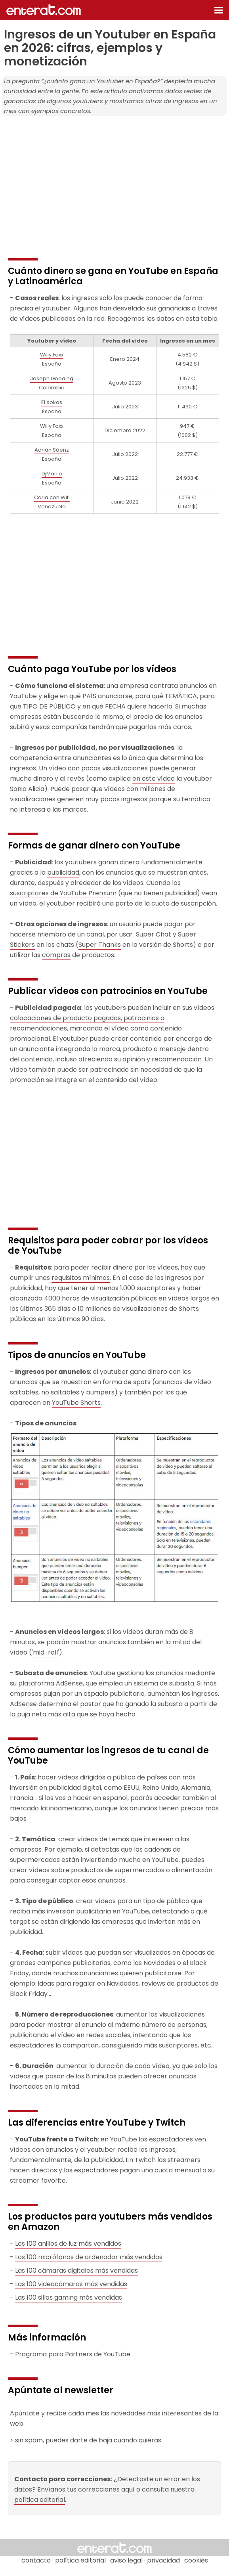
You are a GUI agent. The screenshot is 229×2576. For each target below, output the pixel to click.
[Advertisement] (114, 176)
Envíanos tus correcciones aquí (86, 2489)
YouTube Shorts (76, 1402)
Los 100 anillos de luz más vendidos (68, 2243)
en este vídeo (153, 778)
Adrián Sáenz (51, 450)
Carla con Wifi (52, 497)
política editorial (39, 2499)
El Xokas (51, 402)
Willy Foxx (51, 354)
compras (56, 955)
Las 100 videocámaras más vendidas (71, 2284)
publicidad (63, 872)
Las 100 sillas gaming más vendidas (68, 2297)
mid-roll (45, 1652)
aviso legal (126, 2560)
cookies (196, 2560)
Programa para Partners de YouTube (72, 2354)
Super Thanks (99, 944)
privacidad (163, 2560)
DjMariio (52, 473)
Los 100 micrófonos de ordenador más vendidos (88, 2257)
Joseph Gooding (51, 378)
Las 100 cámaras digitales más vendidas (76, 2270)
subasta (181, 1683)
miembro (51, 934)
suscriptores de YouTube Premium (63, 893)
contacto (36, 2560)
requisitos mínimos (81, 1277)
